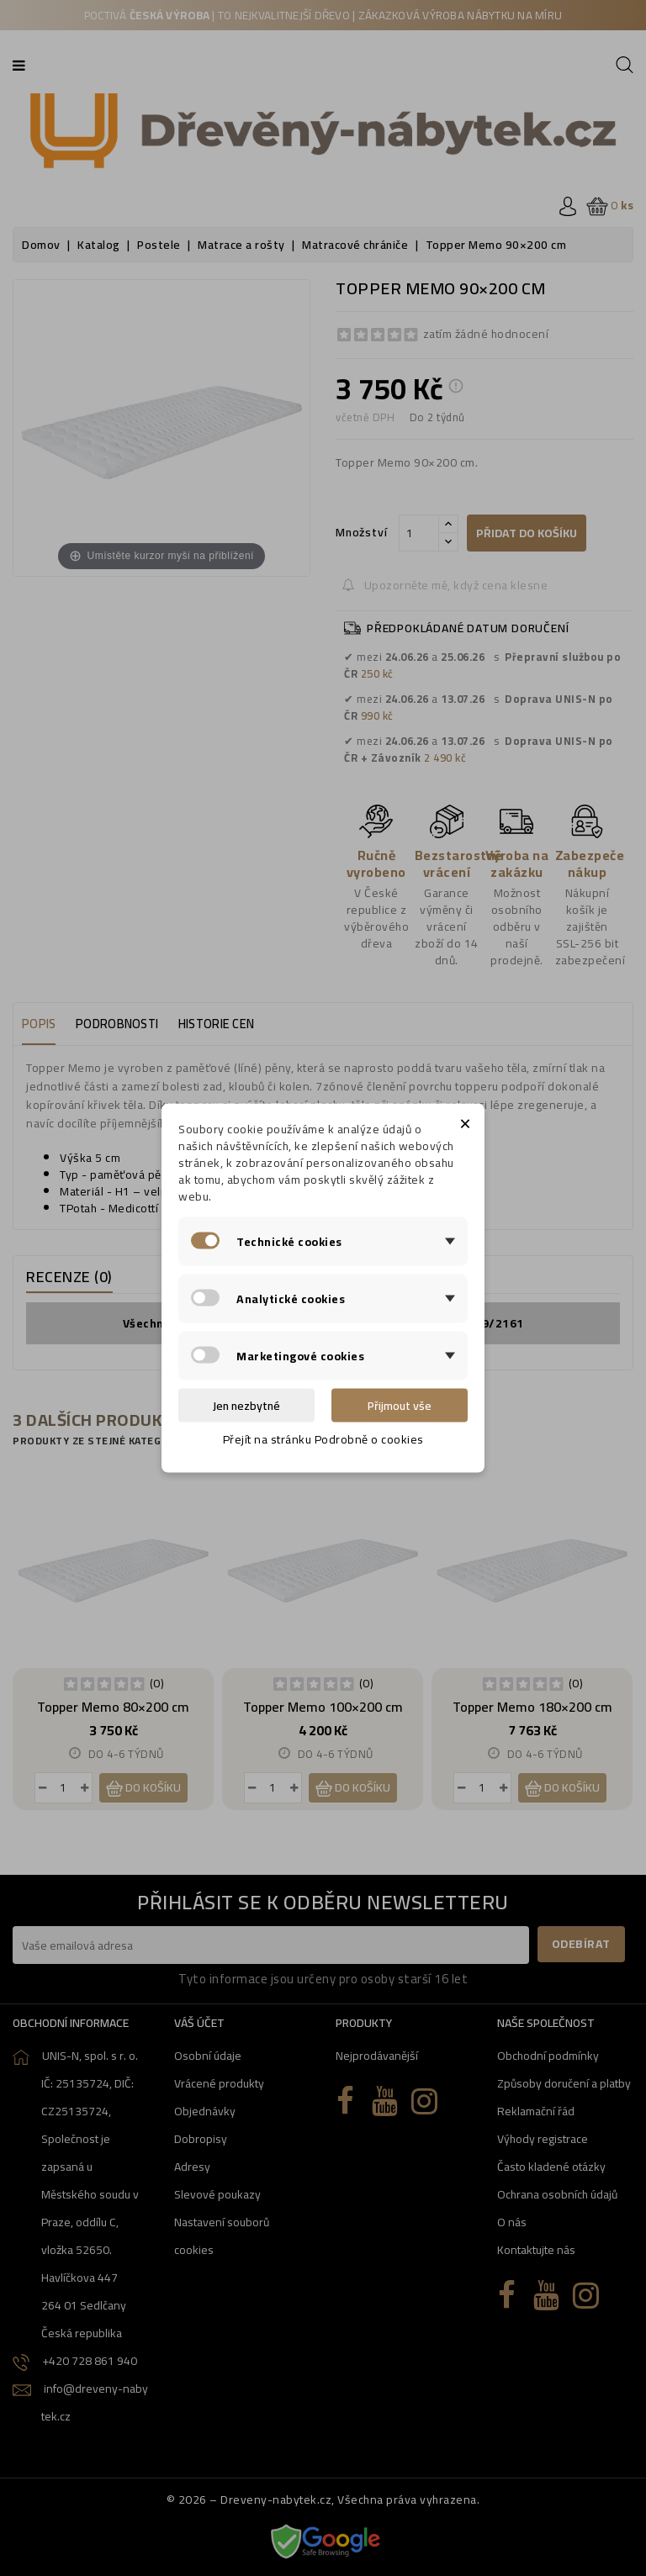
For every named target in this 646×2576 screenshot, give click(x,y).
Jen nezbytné (246, 1406)
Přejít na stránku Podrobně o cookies (323, 1439)
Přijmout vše (400, 1406)
